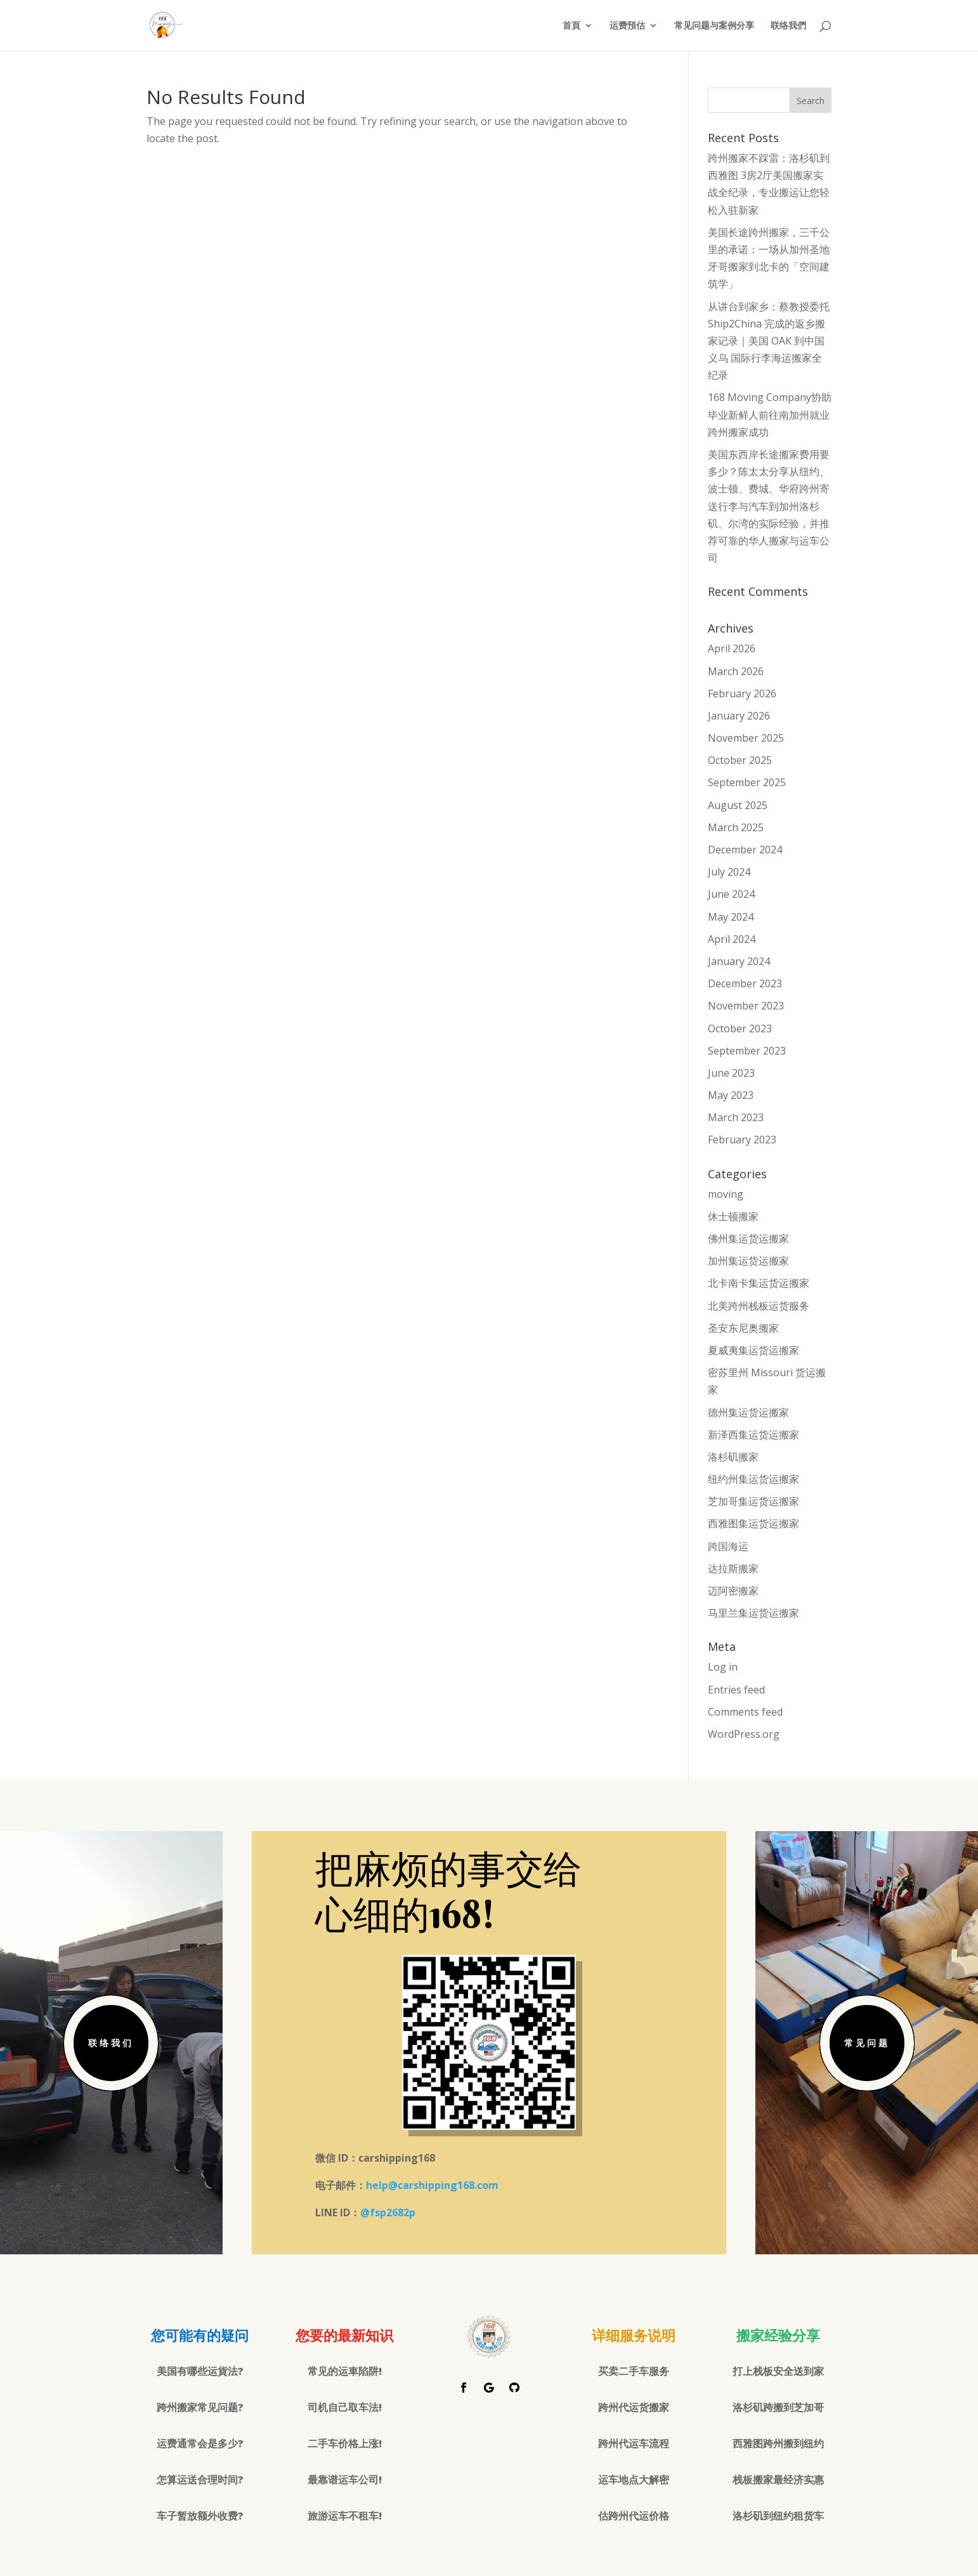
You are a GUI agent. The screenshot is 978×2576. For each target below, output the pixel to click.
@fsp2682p (387, 2212)
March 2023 (736, 1117)
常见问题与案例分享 (714, 26)
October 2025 (740, 760)
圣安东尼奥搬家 (743, 1328)
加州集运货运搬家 (748, 1261)
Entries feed (736, 1690)
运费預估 (627, 26)
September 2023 (747, 1051)
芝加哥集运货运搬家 (753, 1501)
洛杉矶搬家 (733, 1457)
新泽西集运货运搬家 (753, 1435)
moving (725, 1194)
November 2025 (746, 738)
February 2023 (742, 1140)
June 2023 (731, 1073)
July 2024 (729, 872)
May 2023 (730, 1095)
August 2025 (737, 805)
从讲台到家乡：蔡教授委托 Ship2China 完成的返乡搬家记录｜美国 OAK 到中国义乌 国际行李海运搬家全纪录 (769, 341)
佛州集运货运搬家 (748, 1238)
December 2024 (745, 850)
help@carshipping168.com (432, 2185)
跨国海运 (728, 1546)
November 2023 (746, 1006)
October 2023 (740, 1028)
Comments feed (745, 1712)
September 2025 (747, 782)
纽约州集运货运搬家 (753, 1479)
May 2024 (730, 917)
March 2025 (736, 827)
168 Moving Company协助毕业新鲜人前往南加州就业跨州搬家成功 (769, 414)
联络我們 (788, 26)
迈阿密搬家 (733, 1591)
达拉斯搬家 (733, 1568)
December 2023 (745, 983)
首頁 (571, 26)
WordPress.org (743, 1734)
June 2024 (731, 894)
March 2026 (736, 671)
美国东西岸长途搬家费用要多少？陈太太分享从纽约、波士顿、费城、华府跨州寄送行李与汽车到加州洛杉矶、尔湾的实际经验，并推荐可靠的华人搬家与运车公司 (769, 506)
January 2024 (739, 961)
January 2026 (739, 716)
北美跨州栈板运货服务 (758, 1306)
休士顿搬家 (733, 1216)
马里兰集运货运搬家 (753, 1613)
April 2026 (731, 648)
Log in (723, 1667)
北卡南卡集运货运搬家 (758, 1283)
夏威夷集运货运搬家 (753, 1350)
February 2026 (742, 693)
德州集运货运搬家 (748, 1412)
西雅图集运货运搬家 (753, 1523)
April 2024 (731, 939)
